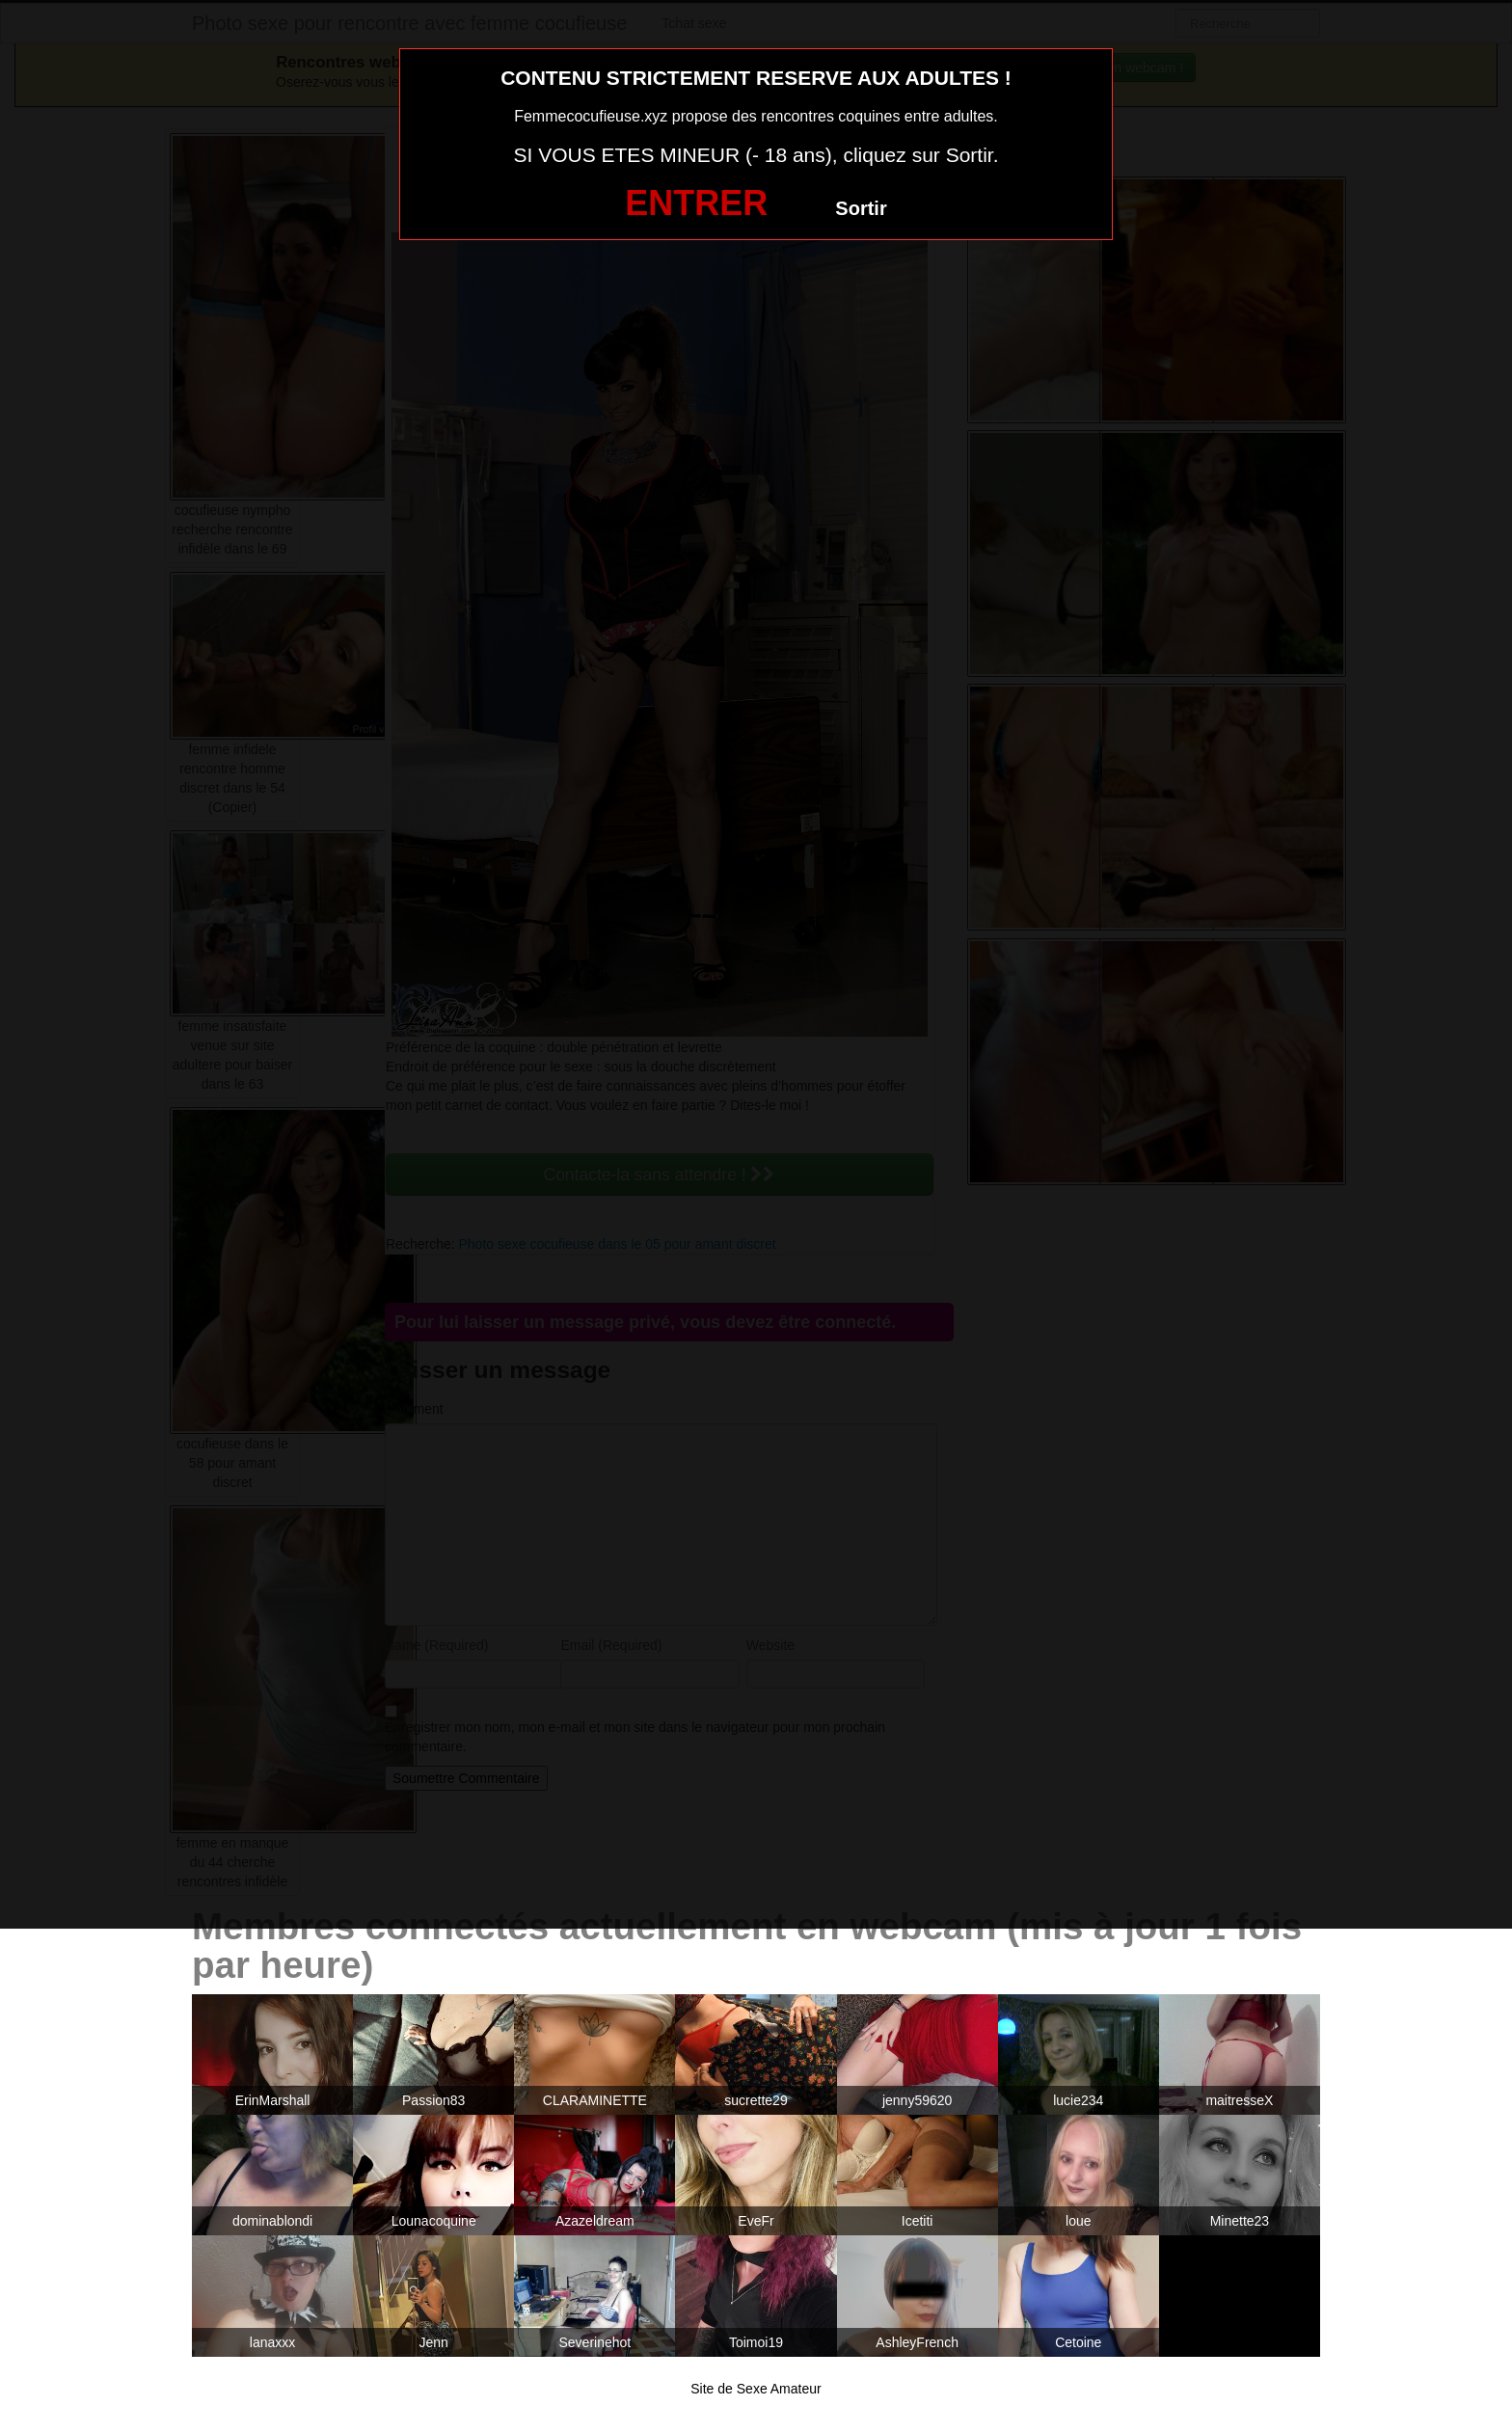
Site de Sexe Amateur (755, 2388)
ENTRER (696, 203)
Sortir (860, 208)
